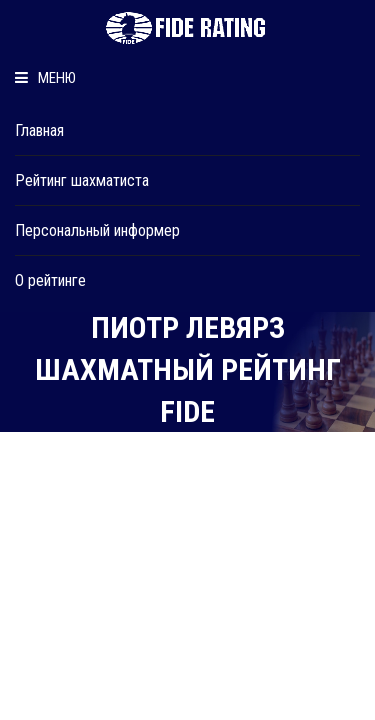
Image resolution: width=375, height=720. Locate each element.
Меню (45, 78)
